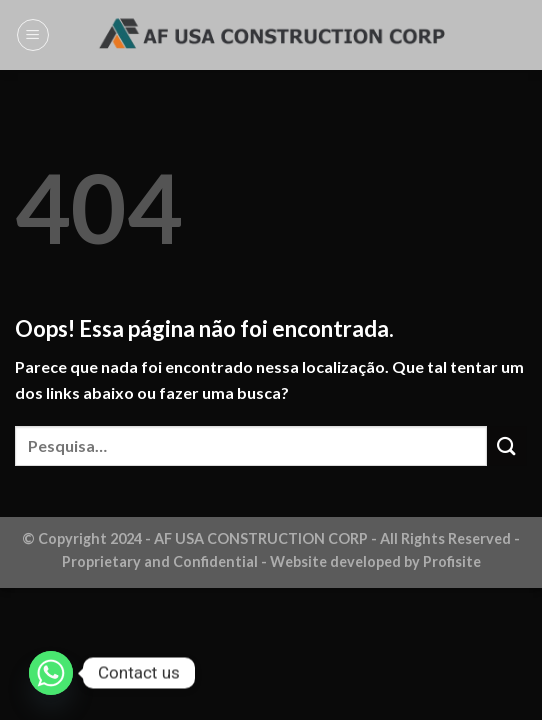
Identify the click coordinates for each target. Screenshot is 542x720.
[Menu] (33, 35)
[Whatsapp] (51, 673)
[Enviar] (507, 445)
